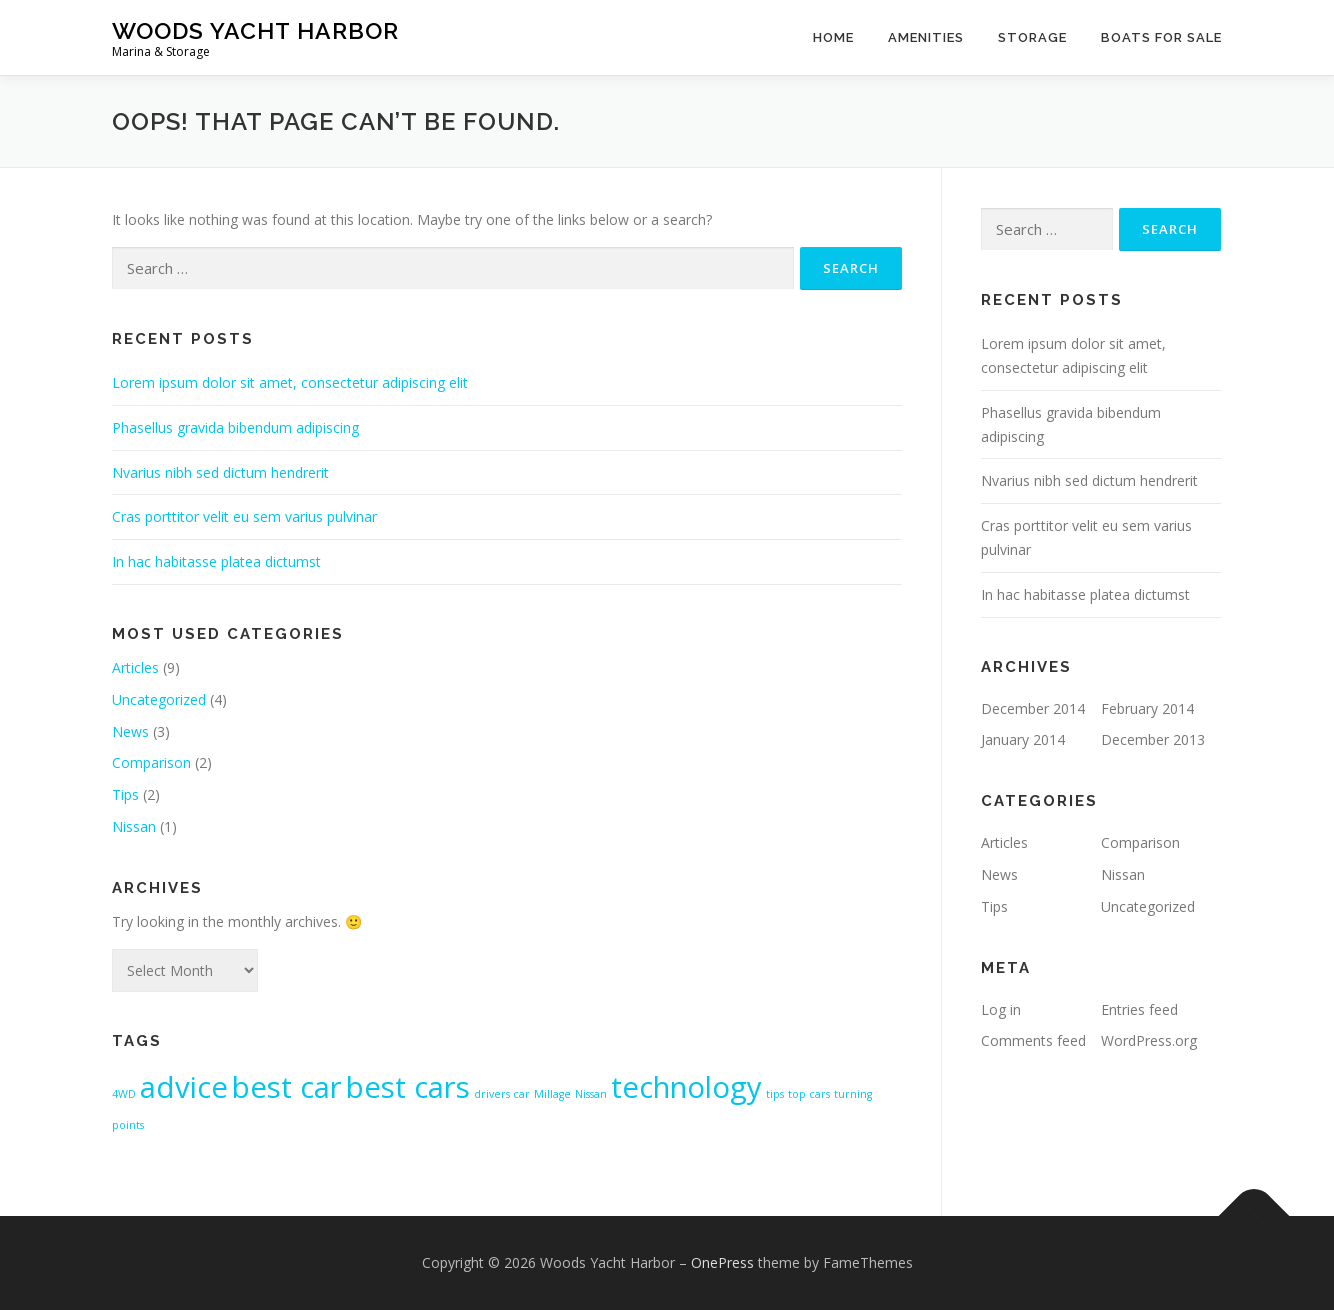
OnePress (722, 1262)
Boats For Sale (1161, 37)
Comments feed (1033, 1040)
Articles (135, 667)
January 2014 (1023, 739)
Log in (1001, 1009)
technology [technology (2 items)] (686, 1087)
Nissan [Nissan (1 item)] (591, 1094)
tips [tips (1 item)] (775, 1094)
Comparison (151, 762)
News (130, 731)
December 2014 (1033, 708)
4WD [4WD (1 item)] (124, 1094)
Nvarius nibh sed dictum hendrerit (220, 472)
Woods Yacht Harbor (255, 30)
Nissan (134, 826)
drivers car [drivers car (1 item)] (502, 1094)
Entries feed (1139, 1009)
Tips (125, 794)
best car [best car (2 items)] (287, 1087)
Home (833, 37)
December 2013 (1153, 739)
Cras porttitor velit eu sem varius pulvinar (244, 516)
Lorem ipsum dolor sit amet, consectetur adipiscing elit (290, 382)
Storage (1032, 37)
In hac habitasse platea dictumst (216, 561)
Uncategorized (159, 699)
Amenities (926, 37)
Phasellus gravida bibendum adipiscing (235, 427)
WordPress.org (1149, 1040)
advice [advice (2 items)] (184, 1087)
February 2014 (1147, 708)
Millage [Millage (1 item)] (552, 1094)
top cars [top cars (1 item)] (809, 1094)
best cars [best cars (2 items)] (408, 1087)
